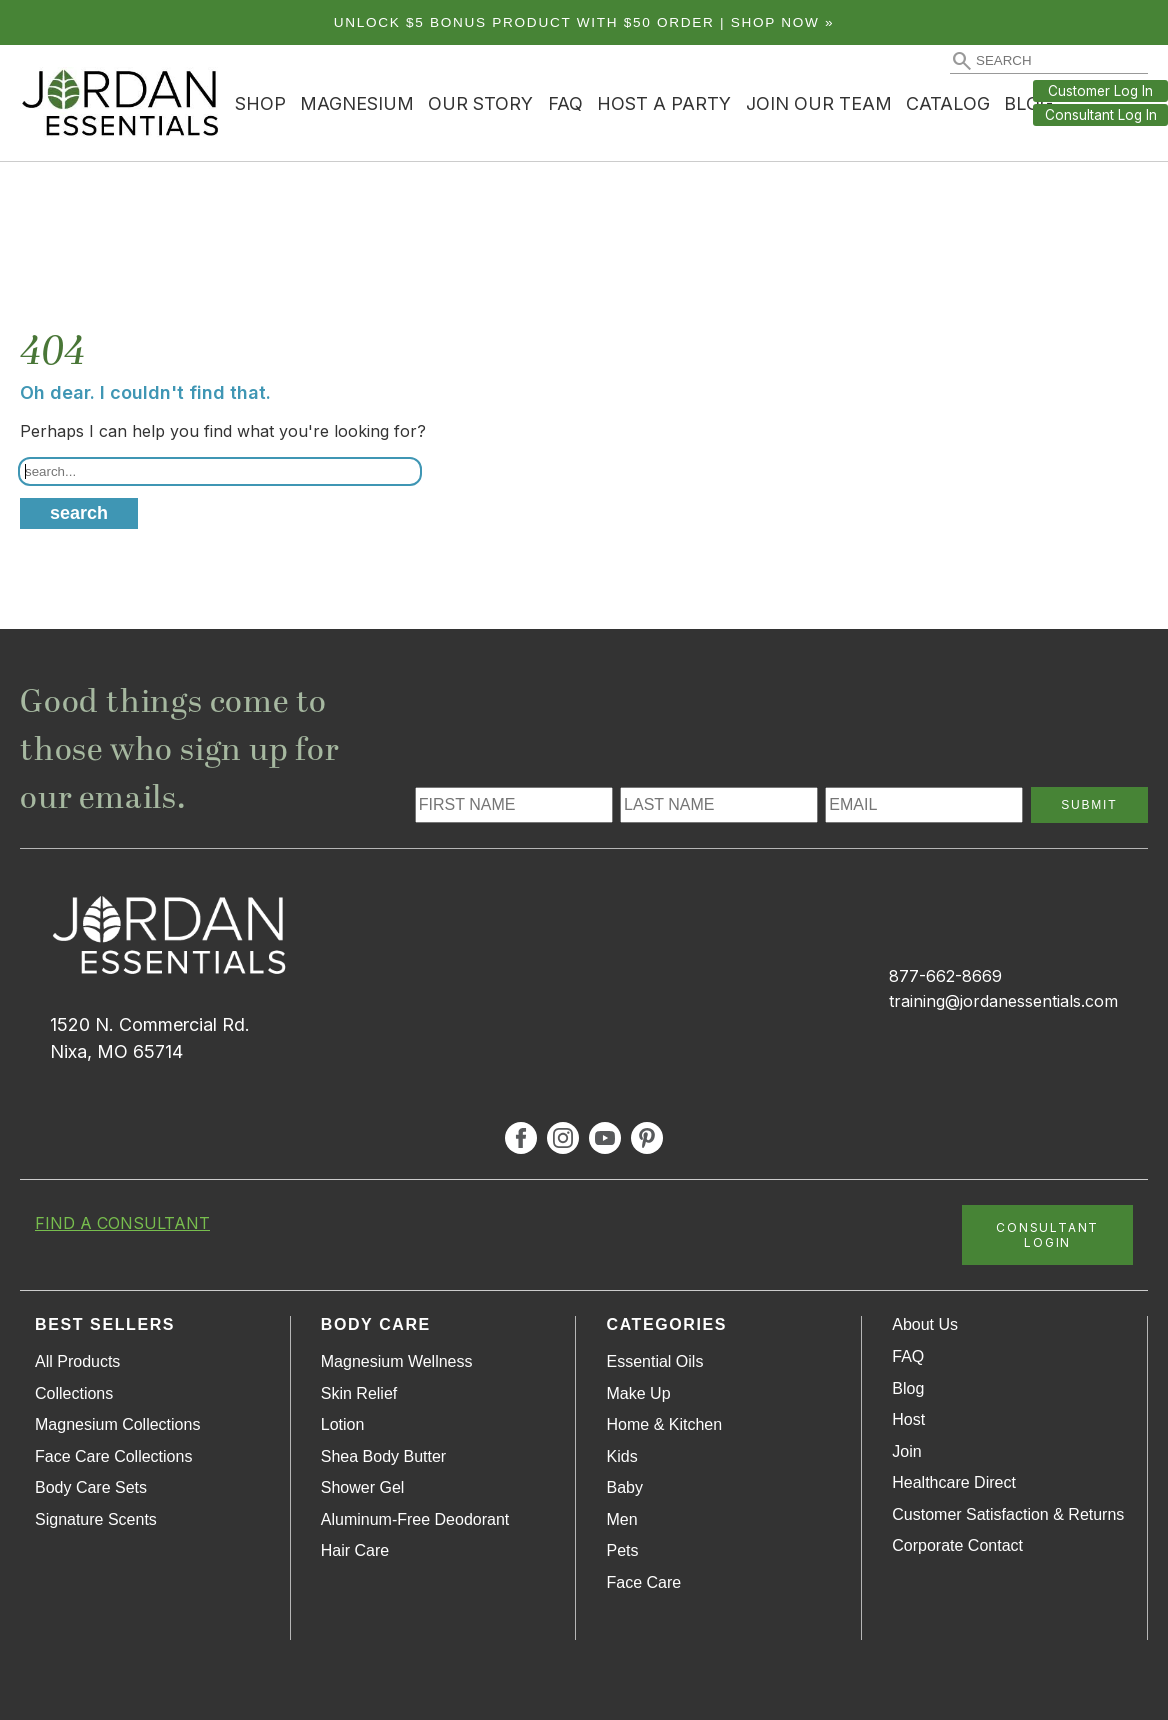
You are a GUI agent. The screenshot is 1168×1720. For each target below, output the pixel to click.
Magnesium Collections (117, 1424)
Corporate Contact (957, 1545)
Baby (625, 1487)
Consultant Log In (1101, 115)
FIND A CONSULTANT (122, 1223)
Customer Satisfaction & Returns (1008, 1514)
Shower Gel (363, 1487)
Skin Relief (359, 1393)
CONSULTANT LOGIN (1047, 1235)
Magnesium (357, 103)
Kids (622, 1456)
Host (908, 1419)
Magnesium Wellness (397, 1361)
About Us (925, 1324)
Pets (623, 1550)
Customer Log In (1100, 91)
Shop (260, 103)
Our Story (480, 103)
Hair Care (355, 1550)
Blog (908, 1388)
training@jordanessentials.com (1003, 1001)
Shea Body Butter (383, 1456)
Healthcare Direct (954, 1482)
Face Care (644, 1582)
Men (622, 1519)
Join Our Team (819, 103)
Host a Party (664, 103)
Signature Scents (96, 1519)
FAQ (565, 103)
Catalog (948, 103)
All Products (77, 1361)
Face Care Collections (113, 1456)
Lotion (343, 1424)
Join (906, 1451)
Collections (74, 1393)
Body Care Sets (91, 1487)
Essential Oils (655, 1361)
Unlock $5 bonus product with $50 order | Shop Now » (584, 22)
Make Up (639, 1393)
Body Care (376, 1324)
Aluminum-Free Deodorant (415, 1519)
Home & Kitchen (665, 1424)
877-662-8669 (945, 976)
